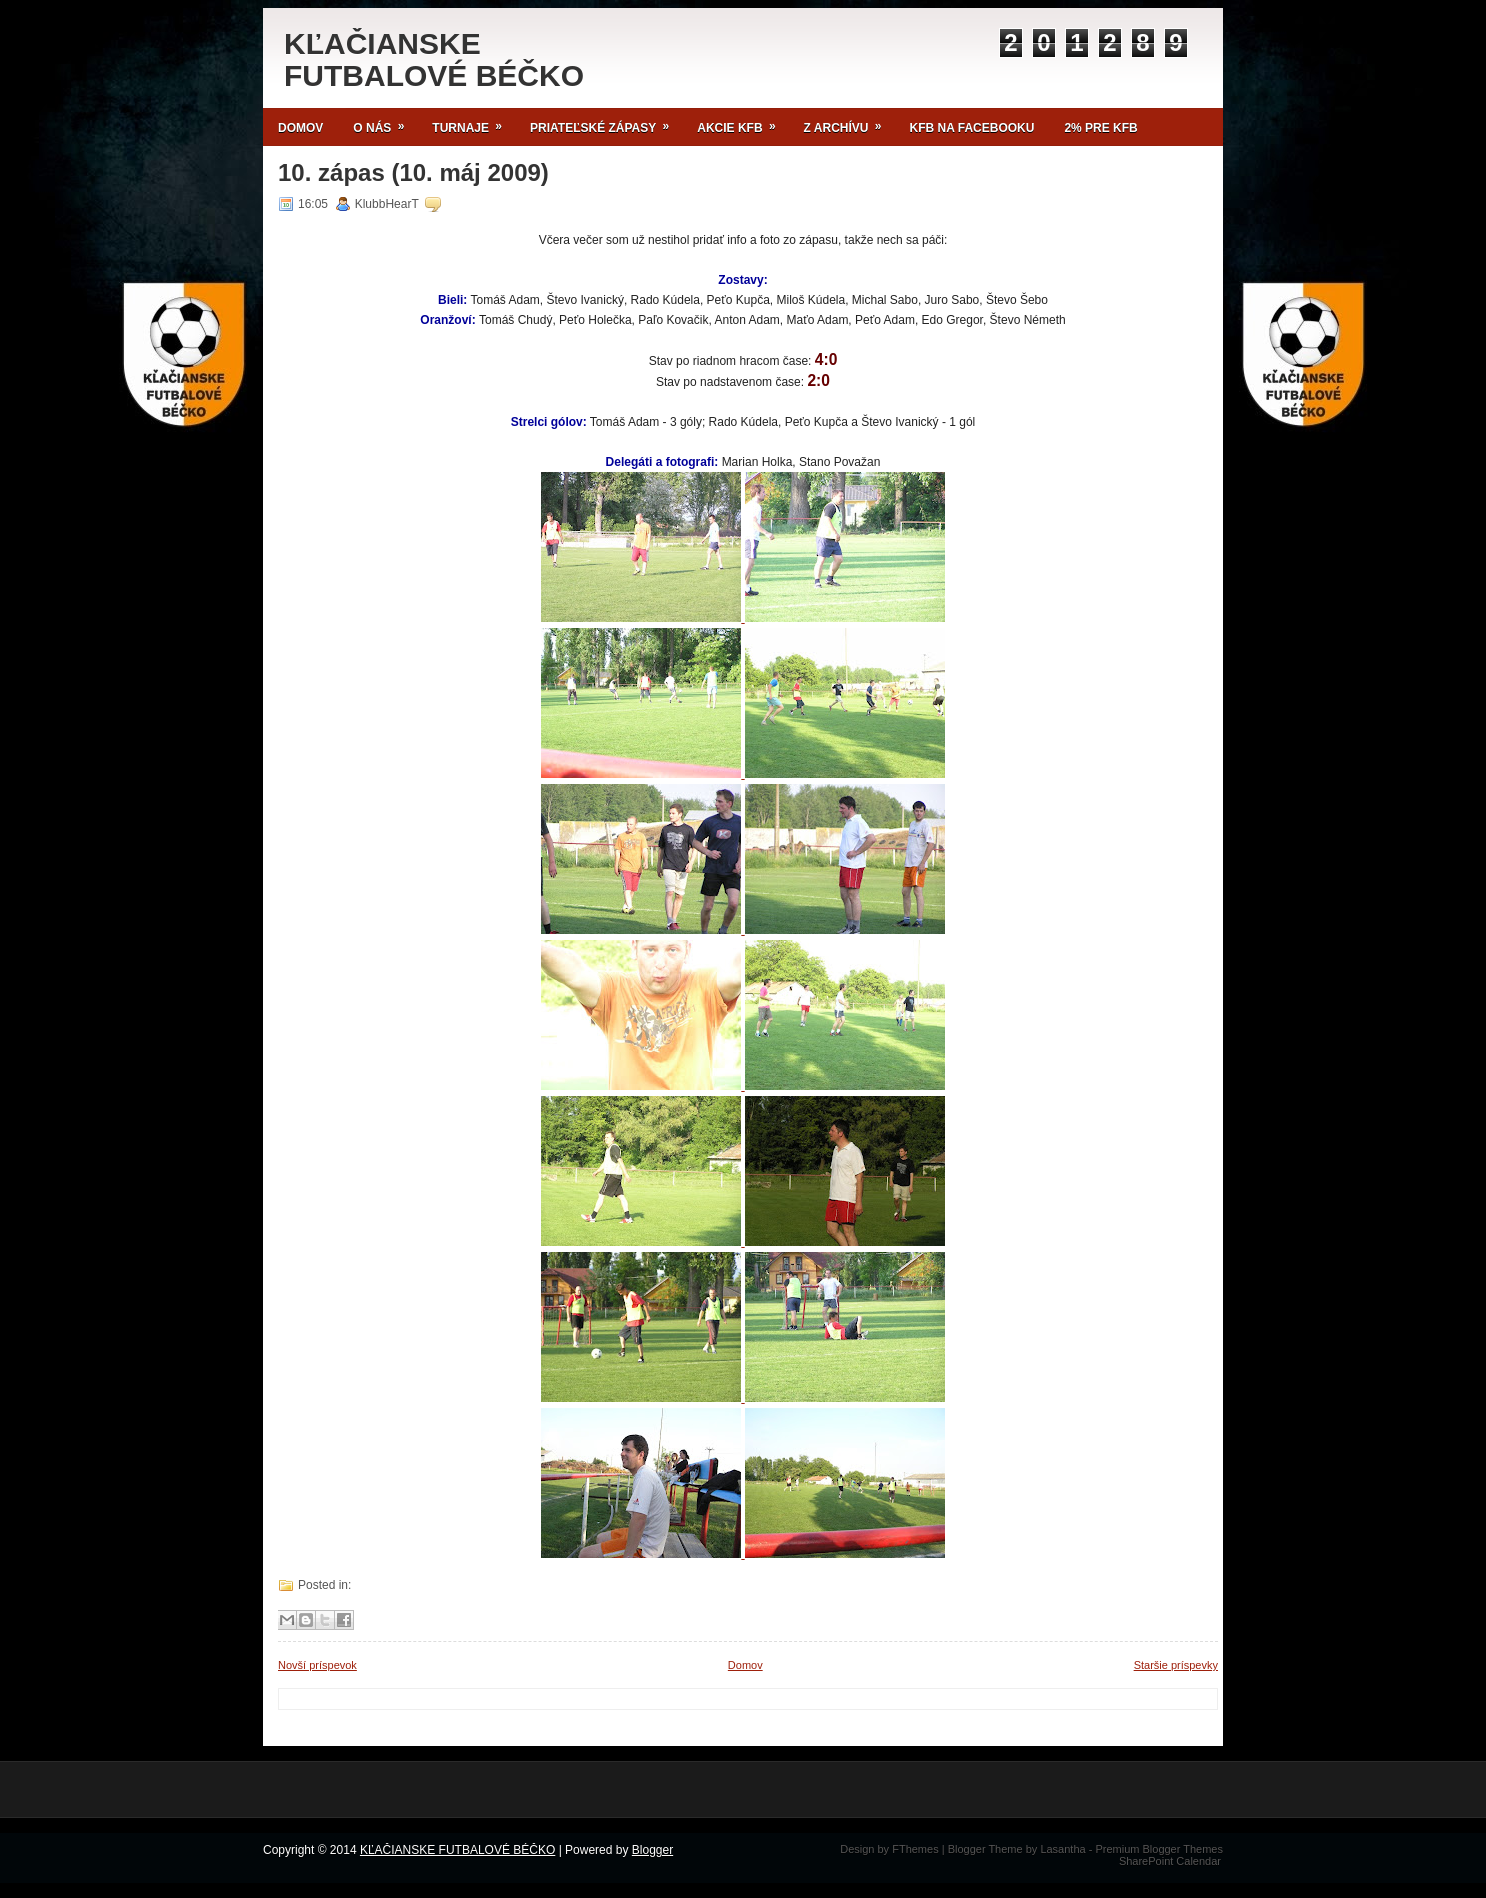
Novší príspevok (317, 1665)
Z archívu (849, 121)
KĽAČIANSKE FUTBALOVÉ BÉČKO (434, 59)
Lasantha (1062, 1849)
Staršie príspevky (1176, 1665)
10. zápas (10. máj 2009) (413, 173)
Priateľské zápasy (606, 121)
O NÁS (385, 121)
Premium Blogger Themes (1159, 1849)
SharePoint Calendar (1170, 1861)
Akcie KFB (742, 121)
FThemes (915, 1849)
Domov (300, 128)
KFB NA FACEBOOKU (972, 128)
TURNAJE (473, 121)
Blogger (652, 1850)
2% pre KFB (1100, 128)
